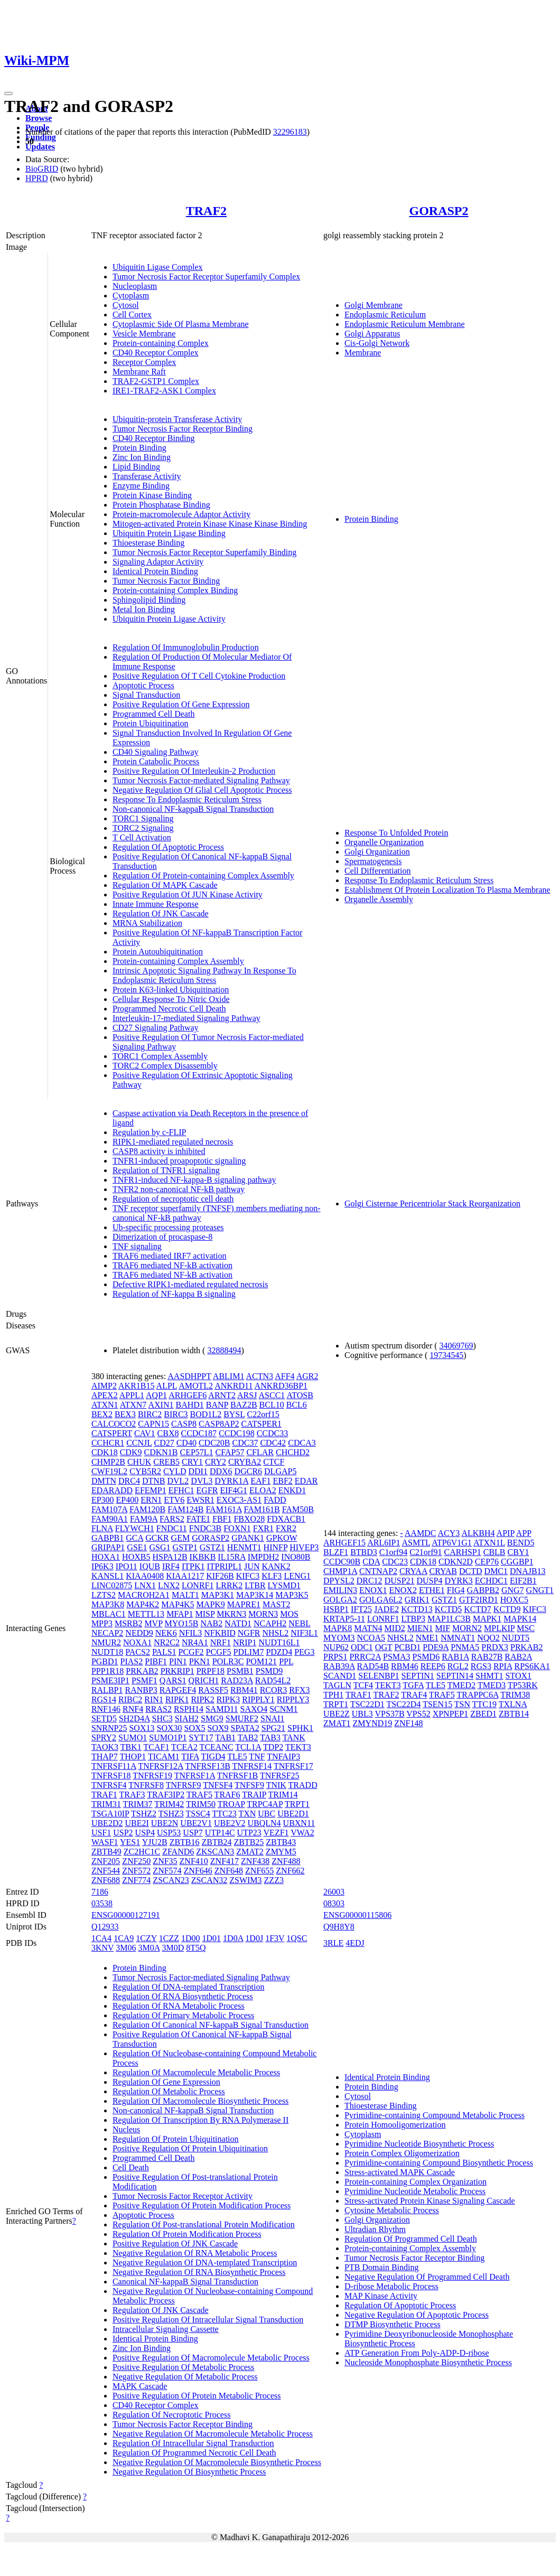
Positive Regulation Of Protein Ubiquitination (190, 2148)
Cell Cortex (132, 314)
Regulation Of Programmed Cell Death (410, 2238)
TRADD (303, 1785)
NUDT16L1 (279, 1642)
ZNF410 (194, 1861)
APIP (506, 1533)
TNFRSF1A (194, 1775)
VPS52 (418, 1713)
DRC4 (129, 1480)
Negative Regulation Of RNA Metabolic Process (195, 2253)
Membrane (362, 352)
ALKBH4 (477, 1533)
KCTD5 (448, 1609)
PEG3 (304, 1651)
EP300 (102, 1499)
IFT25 (361, 1609)
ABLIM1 (229, 1376)
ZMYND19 (373, 1723)
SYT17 (201, 1737)
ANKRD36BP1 (281, 1385)
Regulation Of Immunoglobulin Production (186, 647)
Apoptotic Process (143, 685)
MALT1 (185, 1594)
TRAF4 (414, 1694)
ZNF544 (105, 1870)
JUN (251, 1566)
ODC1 (362, 1647)
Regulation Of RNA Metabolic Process (179, 2005)
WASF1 (104, 1842)
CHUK (139, 1461)
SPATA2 (245, 1727)
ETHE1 (432, 1590)
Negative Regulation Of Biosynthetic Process (189, 2471)
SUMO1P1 (167, 1737)
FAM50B (298, 1509)
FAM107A (109, 1509)
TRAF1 (104, 1794)
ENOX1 (373, 1590)
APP (523, 1533)
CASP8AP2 (219, 1423)
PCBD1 (407, 1647)
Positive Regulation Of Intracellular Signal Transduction (208, 2319)
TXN (247, 1813)
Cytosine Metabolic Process (391, 2210)
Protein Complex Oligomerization (402, 2153)
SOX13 (141, 1727)
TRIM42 (169, 1804)
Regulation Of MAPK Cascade (165, 884)
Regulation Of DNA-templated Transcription (189, 1986)
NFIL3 (190, 1632)
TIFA (190, 1756)
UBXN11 (299, 1823)
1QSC (296, 1938)
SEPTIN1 (418, 1675)
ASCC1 (272, 1395)
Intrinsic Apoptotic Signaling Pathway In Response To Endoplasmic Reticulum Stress (204, 975)
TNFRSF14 (252, 1766)
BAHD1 (189, 1404)
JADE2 (386, 1609)
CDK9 (131, 1452)
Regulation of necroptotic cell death (173, 1198)
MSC (526, 1628)
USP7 (192, 1832)
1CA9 (124, 1938)
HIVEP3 (304, 1547)
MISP (205, 1613)
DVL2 (178, 1480)
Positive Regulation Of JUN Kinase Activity (188, 894)
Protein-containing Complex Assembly (178, 961)
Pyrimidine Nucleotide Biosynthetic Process (419, 2143)
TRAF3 (132, 1794)
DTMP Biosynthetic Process (392, 2324)
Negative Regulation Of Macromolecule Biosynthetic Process (217, 2462)
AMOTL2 (196, 1385)
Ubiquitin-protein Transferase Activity (177, 419)
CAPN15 (153, 1423)
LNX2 (169, 1585)
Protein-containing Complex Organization (415, 2181)
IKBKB (203, 1556)
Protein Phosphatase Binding (161, 504)
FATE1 (198, 1518)
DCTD (470, 1571)
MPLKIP (499, 1628)
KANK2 (276, 1566)
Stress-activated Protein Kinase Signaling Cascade (429, 2200)
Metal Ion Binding (144, 609)
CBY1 (518, 1552)
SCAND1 (339, 1675)
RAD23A (237, 1680)
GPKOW (281, 1537)
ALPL (166, 1385)
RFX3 (299, 1689)
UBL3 (362, 1713)
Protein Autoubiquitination (158, 951)
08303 (333, 1903)
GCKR (157, 1537)
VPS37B (390, 1713)
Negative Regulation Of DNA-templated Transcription (205, 2262)
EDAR (306, 1480)
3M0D (173, 1947)
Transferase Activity (147, 476)
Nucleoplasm (135, 286)
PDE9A (436, 1647)
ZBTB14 (514, 1713)
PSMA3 (396, 1656)
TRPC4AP (265, 1804)
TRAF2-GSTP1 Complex (156, 381)
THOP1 (132, 1756)
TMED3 (492, 1685)
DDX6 (221, 1471)
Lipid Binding (136, 466)
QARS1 (173, 1680)
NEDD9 (139, 1632)
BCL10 (271, 1404)
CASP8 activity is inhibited (159, 1151)
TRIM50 (201, 1804)
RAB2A (518, 1656)
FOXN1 (237, 1528)
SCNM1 (283, 1708)
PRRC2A (365, 1656)
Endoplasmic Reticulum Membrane (404, 324)
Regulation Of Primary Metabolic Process (183, 2015)
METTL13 (146, 1613)
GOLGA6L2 (381, 1599)
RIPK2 (202, 1699)
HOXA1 (105, 1556)
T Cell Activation (142, 837)
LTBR (255, 1585)
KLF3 (272, 1575)
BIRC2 (150, 1414)
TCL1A (248, 1747)
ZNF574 (167, 1870)
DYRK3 (458, 1580)
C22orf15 (263, 1414)
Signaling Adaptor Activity (158, 561)
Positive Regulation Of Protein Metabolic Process (197, 2395)
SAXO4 (254, 1708)
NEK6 (166, 1632)
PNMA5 (465, 1647)
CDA (371, 1561)
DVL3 (201, 1480)
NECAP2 (107, 1632)
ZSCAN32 (209, 1880)
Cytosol (126, 305)
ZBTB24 (217, 1842)
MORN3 (263, 1613)
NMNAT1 (458, 1637)
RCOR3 (273, 1689)
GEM (180, 1537)
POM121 (261, 1661)
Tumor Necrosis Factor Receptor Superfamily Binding (204, 552)
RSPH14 (188, 1708)
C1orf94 (393, 1552)
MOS (289, 1613)
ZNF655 (259, 1870)
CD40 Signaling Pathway (156, 751)
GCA (134, 1537)
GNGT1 (540, 1590)
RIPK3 (228, 1699)
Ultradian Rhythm (375, 2229)
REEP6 (433, 1666)
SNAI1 (272, 1718)
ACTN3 (260, 1376)
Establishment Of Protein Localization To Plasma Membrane (447, 889)
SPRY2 (103, 1737)
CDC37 (245, 1442)
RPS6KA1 (532, 1666)
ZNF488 (286, 1861)
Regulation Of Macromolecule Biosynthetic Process (200, 2100)
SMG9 (212, 1718)
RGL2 (458, 1666)
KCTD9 (507, 1609)
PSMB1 (240, 1670)
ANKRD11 (233, 1385)
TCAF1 (156, 1747)
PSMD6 (426, 1656)
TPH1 (333, 1694)
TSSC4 (197, 1813)
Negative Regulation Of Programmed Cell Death (426, 2276)
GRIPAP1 (108, 1547)
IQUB (149, 1566)
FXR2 (286, 1528)
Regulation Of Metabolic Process (169, 2091)
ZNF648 (228, 1870)
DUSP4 (430, 1580)
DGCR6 (248, 1471)
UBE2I (136, 1823)
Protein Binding (139, 447)
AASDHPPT (189, 1376)
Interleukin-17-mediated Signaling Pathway (186, 1018)
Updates (40, 146)
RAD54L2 (273, 1680)
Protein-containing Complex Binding (175, 590)
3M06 (126, 1947)
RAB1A (455, 1656)
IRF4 (171, 1566)
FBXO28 (249, 1518)
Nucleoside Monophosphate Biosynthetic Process (428, 2362)
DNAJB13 (528, 1571)
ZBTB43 (281, 1842)
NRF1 (220, 1642)
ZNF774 (136, 1880)
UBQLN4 (264, 1823)
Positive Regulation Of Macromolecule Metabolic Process (211, 2357)
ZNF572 (136, 1870)
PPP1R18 (107, 1670)
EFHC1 (181, 1490)
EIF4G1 (234, 1490)
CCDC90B (341, 1561)
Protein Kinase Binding (152, 495)
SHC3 (162, 1718)
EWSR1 (200, 1499)
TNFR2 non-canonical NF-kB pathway (179, 1189)
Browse (38, 118)
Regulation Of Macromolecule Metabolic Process (196, 2072)
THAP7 (104, 1756)
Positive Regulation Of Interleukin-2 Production (194, 770)
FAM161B (262, 1509)
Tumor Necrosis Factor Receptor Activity (183, 2195)
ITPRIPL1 (224, 1566)
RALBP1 (107, 1689)
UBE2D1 (293, 1813)
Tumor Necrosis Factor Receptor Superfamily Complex (206, 276)
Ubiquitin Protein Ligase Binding (169, 533)
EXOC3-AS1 (239, 1499)
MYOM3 (339, 1637)
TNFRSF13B (207, 1766)
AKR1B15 (136, 1385)
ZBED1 (483, 1713)
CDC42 (273, 1442)
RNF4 (133, 1708)
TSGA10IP (110, 1813)
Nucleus (126, 2129)
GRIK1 (417, 1599)
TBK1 (131, 1747)
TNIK (276, 1785)
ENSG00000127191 (125, 1914)
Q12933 (105, 1926)
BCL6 (296, 1404)
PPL (286, 1661)
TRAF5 (199, 1794)
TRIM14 (283, 1794)
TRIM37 (138, 1804)
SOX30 (169, 1727)
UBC (266, 1813)
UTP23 (249, 1832)
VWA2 (302, 1832)
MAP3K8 (107, 1604)
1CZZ (169, 1938)
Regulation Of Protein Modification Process (187, 2234)
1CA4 (101, 1938)
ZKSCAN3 (215, 1851)
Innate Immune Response (156, 904)
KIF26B (220, 1575)
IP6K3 (102, 1566)
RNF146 (105, 1708)
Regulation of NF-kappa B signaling (174, 1293)
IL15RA (231, 1556)
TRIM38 (515, 1694)
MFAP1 (179, 1613)
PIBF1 (156, 1661)
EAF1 (260, 1480)
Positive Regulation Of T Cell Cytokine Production (199, 675)
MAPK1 (487, 1618)
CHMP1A (340, 1571)
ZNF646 (198, 1870)
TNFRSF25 (280, 1775)
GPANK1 (247, 1537)
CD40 (186, 1442)
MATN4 (368, 1628)
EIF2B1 (523, 1580)
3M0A (149, 1947)
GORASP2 (439, 211)
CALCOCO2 (113, 1423)
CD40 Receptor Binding (154, 438)
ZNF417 (224, 1861)
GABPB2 (483, 1590)
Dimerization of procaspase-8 (162, 1236)
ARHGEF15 (344, 1542)
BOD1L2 (206, 1414)
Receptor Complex (144, 362)
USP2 (123, 1832)
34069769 (456, 1345)
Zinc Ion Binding (142, 457)
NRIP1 (244, 1642)
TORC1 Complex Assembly (160, 1056)
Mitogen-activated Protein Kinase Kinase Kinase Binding (210, 523)
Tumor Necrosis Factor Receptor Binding (183, 428)
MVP (153, 1623)
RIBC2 (130, 1699)
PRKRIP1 (177, 1670)
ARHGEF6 (188, 1395)
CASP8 (184, 1423)
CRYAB (443, 1571)
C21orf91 (425, 1552)
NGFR (249, 1632)
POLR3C (228, 1661)
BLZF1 (335, 1552)
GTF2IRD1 (478, 1599)
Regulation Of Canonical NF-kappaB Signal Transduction (211, 2024)
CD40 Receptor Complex (156, 352)
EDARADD (112, 1490)
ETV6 (174, 1499)
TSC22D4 (404, 1704)
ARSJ (247, 1395)
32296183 (290, 131)
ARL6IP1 (383, 1542)
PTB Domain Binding (381, 2267)
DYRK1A (231, 1480)
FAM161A (223, 1509)
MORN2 (467, 1628)
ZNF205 (105, 1861)
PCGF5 (218, 1651)
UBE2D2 (107, 1823)
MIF (442, 1628)
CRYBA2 (244, 1461)
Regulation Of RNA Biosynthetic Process (183, 1996)
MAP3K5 (291, 1594)
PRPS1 (335, 1656)
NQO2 (488, 1637)
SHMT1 (489, 1675)
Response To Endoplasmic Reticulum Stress (187, 799)
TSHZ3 (171, 1813)
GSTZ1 (212, 1547)
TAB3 (270, 1737)
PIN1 (178, 1661)
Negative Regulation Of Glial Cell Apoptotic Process (202, 789)
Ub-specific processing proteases (168, 1227)
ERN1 (151, 1499)
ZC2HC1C (142, 1851)
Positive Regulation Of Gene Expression (181, 704)
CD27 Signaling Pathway (156, 1027)
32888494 (224, 1350)
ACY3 (448, 1533)
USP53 (169, 1832)
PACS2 (137, 1651)
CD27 (164, 1442)
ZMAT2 (250, 1851)
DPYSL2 (338, 1580)
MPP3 (102, 1623)
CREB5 (166, 1461)
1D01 (211, 1938)
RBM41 (244, 1689)
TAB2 (248, 1737)
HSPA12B (169, 1556)
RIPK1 (177, 1699)
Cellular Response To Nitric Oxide (171, 999)
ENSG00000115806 (357, 1914)
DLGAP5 (280, 1471)
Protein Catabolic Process (156, 761)
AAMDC (420, 1533)
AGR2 (307, 1376)
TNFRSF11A (113, 1766)
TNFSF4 (217, 1785)
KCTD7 (477, 1609)
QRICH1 (204, 1680)
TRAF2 (206, 211)
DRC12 (369, 1580)
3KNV (102, 1947)
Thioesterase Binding (148, 542)
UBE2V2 (230, 1823)
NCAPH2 (270, 1623)
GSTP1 (185, 1547)
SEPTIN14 (454, 1675)
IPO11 (126, 1566)
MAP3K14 (254, 1594)
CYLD (174, 1471)
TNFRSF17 (293, 1766)
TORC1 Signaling (143, 818)
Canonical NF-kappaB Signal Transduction (185, 2281)
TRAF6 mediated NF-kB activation (172, 1265)
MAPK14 (519, 1618)
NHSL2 (275, 1632)
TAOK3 (104, 1747)
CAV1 (144, 1433)
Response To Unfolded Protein (396, 832)
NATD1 (238, 1623)
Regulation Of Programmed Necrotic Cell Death (194, 2452)
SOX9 (218, 1727)
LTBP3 (413, 1618)
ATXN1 (104, 1404)
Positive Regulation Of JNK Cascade (175, 2243)
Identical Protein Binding (155, 571)
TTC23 (224, 1813)
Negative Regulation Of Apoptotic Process (416, 2314)
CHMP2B (108, 1461)
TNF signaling (137, 1246)
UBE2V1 (196, 1823)
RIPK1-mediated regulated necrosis (173, 1141)
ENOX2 (402, 1590)
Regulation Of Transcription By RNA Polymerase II (200, 2119)
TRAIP (254, 1794)
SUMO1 (132, 1737)
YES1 (130, 1842)
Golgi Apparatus (372, 333)
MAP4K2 (142, 1604)
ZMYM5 (281, 1851)
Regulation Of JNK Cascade (161, 913)
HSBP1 (336, 1609)
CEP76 (487, 1561)
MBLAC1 (108, 1613)
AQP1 (156, 1395)
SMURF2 (242, 1718)
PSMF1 (144, 1680)
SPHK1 (300, 1727)
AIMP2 (104, 1385)
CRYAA (413, 1571)
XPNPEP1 (451, 1713)
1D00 (190, 1938)
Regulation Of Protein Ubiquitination (176, 2138)
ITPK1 (193, 1566)
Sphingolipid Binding (149, 599)
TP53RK (523, 1685)
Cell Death (131, 2167)
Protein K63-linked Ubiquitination (171, 989)
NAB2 (212, 1623)
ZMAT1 (337, 1723)
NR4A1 (195, 1642)
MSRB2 (128, 1623)
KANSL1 (107, 1575)
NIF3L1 (304, 1632)
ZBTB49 (106, 1851)
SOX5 (195, 1727)
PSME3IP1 (110, 1680)
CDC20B (214, 1442)
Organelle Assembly (378, 899)
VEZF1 (276, 1832)
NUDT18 (107, 1651)
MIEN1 (420, 1628)
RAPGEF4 (178, 1689)
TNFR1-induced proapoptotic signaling (179, 1160)
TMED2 (461, 1685)
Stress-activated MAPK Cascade (399, 2172)
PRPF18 (211, 1670)
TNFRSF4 (109, 1785)
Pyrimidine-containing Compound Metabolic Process (434, 2115)
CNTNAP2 (378, 1571)
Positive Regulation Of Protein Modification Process (202, 2205)
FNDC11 (171, 1528)
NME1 (427, 1637)
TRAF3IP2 (165, 1794)
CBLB (494, 1552)
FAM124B (185, 1509)
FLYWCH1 (134, 1528)
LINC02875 (111, 1585)
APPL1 (131, 1395)
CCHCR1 (107, 1442)
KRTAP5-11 (344, 1618)
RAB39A (339, 1666)
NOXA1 (137, 1642)
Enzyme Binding (141, 485)
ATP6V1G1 (452, 1542)
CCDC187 (199, 1433)
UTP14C (220, 1832)
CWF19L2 (109, 1471)
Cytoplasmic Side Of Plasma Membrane (181, 324)
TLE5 (237, 1756)
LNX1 (145, 1585)
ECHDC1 (491, 1580)
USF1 (101, 1832)
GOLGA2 (340, 1599)
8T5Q (196, 1947)
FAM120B (147, 1509)
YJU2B (154, 1842)
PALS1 (164, 1651)
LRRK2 (229, 1585)
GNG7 (512, 1590)
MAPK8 (337, 1628)
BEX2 (102, 1414)
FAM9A (143, 1518)
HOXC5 (514, 1599)
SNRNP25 (109, 1727)
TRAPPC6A (477, 1694)
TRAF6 (227, 1794)
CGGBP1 (517, 1561)
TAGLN (337, 1685)
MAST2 (276, 1604)
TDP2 (273, 1747)
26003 (333, 1891)
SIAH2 (187, 1718)
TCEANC (217, 1747)
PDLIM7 (249, 1651)
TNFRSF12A (160, 1766)
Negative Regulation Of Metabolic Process (185, 2376)
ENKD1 (292, 1490)
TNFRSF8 (146, 1785)
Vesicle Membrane (144, 333)
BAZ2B (243, 1404)
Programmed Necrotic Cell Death (169, 1008)
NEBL (299, 1623)
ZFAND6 (178, 1851)
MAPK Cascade (140, 2386)
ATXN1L (489, 1542)
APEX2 (104, 1395)
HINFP (276, 1547)
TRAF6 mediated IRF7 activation (170, 1255)
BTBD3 (363, 1552)
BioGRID (41, 168)
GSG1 (160, 1547)
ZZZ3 (274, 1880)
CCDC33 (272, 1433)
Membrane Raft (139, 371)
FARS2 (172, 1518)
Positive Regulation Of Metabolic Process (183, 2367)
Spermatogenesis (373, 861)
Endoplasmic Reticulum (385, 314)
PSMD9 (269, 1670)
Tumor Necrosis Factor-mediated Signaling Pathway (201, 780)
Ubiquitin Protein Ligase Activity (169, 618)
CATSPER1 (261, 1423)
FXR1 (263, 1528)
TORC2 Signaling (143, 827)
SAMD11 (222, 1708)
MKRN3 (231, 1613)
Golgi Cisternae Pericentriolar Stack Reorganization (432, 1203)
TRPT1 (297, 1804)
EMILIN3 (340, 1590)
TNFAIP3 (283, 1756)
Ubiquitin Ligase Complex (158, 267)
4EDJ (355, 1942)
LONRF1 (197, 1585)
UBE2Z (336, 1713)
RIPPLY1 (258, 1699)
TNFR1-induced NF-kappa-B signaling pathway (194, 1179)
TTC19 (484, 1704)
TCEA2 (184, 1747)
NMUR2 (106, 1642)
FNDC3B (205, 1528)
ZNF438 (255, 1861)
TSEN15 (437, 1704)
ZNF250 (136, 1861)
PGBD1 (104, 1661)
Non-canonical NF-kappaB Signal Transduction (193, 808)
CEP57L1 (196, 1452)
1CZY (146, 1938)
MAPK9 (211, 1604)
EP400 (127, 1499)
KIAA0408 (145, 1575)
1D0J (254, 1938)
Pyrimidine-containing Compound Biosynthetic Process (438, 2162)
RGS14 (103, 1699)
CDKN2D (455, 1561)
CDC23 (395, 1561)
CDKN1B (161, 1452)
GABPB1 (107, 1537)
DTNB (153, 1480)
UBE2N (165, 1823)
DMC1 (496, 1571)
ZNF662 (290, 1870)
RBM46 (404, 1666)
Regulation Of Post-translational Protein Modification (204, 2224)
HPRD (36, 178)
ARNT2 (222, 1395)
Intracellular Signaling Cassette (166, 2329)
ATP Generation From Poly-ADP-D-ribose (416, 2352)
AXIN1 (160, 1404)
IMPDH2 (263, 1556)
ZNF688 (105, 1880)
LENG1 (297, 1575)
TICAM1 (164, 1756)
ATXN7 (133, 1404)
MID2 (395, 1628)
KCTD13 (417, 1609)
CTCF (273, 1461)
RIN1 (153, 1699)
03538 (102, 1903)
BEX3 (125, 1414)
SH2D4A (134, 1718)
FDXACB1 (286, 1518)
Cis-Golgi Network (376, 343)
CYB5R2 (145, 1471)
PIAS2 (131, 1661)
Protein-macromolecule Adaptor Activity (181, 514)
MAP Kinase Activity (380, 2295)
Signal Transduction (146, 694)
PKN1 (199, 1661)
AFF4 (284, 1376)
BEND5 (521, 1542)
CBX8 (168, 1433)
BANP (217, 1404)
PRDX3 (494, 1647)
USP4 (145, 1832)
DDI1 (197, 1471)
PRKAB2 (142, 1670)
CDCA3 (301, 1442)
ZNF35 (165, 1861)
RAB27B (487, 1656)
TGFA (413, 1685)
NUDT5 (515, 1637)
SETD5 (104, 1718)
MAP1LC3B (449, 1618)
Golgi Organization (377, 851)
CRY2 (215, 1461)
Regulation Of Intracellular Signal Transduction (193, 2443)
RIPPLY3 (293, 1699)
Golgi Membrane (373, 305)
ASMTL (416, 1542)
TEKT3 (298, 1747)
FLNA (102, 1528)
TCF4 (363, 1685)
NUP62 (336, 1647)
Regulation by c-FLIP (149, 1132)
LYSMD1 (284, 1585)
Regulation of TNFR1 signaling (166, 1170)
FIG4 (456, 1590)
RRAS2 (158, 1708)
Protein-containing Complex (161, 343)
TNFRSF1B (237, 1775)
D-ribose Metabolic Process (391, 2286)
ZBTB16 (185, 1842)
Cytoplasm (131, 295)
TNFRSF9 (183, 1785)
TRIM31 (106, 1804)
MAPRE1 (243, 1604)
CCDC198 (237, 1433)
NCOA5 (371, 1637)
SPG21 (273, 1727)
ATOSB (299, 1395)
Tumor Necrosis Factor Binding (166, 580)
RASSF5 (213, 1689)
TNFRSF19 (152, 1775)
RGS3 (481, 1666)
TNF (257, 1756)
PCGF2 (191, 1651)
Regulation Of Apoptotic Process (168, 846)
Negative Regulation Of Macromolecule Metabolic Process (213, 2433)
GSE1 (137, 1547)
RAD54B (373, 1666)
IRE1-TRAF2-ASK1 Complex (164, 390)
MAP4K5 (177, 1604)
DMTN (103, 1480)
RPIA (502, 1666)
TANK (294, 1737)
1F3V (274, 1938)
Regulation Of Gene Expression (166, 2081)
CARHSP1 (462, 1552)
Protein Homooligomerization (395, 2124)
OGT (384, 1647)
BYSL (234, 1414)
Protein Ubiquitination (151, 723)
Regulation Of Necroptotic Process (172, 2414)
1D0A (233, 1938)
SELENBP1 (378, 1675)
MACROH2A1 (144, 1594)
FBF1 (221, 1518)
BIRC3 (176, 1414)
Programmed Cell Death (154, 713)
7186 (99, 1891)
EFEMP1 (150, 1490)
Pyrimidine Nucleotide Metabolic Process (415, 2191)
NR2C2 (167, 1642)
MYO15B (181, 1623)
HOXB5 (136, 1556)
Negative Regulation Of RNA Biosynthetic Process (199, 2272)
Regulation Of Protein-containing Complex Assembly (203, 875)
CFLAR (260, 1452)
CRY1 (192, 1461)
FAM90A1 (109, 1518)
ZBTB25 (249, 1842)
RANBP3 (141, 1689)
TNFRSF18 (111, 1775)
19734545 (446, 1355)
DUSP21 (400, 1580)
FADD (275, 1499)
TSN (462, 1704)
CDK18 (104, 1452)
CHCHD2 (293, 1452)
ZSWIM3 (245, 1880)
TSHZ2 (143, 1813)
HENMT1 (244, 1547)
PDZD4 (279, 1651)
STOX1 (519, 1675)
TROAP (231, 1804)
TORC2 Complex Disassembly (165, 1065)
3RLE (333, 1942)
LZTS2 (103, 1594)
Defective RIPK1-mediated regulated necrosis (190, 1284)
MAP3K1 (217, 1594)
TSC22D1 (367, 1704)
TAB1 (225, 1737)
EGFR (207, 1490)
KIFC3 (247, 1575)
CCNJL (139, 1442)
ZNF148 (408, 1723)
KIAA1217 (185, 1575)
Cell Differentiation (377, 870)
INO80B (295, 1556)
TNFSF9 (249, 1785)
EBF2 (283, 1480)
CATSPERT (111, 1433)
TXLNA (513, 1704)
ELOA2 (262, 1490)
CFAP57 (230, 1452)
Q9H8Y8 (338, 1926)
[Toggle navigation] (8, 93)
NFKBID (220, 1632)
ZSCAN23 (171, 1880)
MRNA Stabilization (147, 923)
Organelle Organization (384, 842)
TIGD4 (213, 1756)
